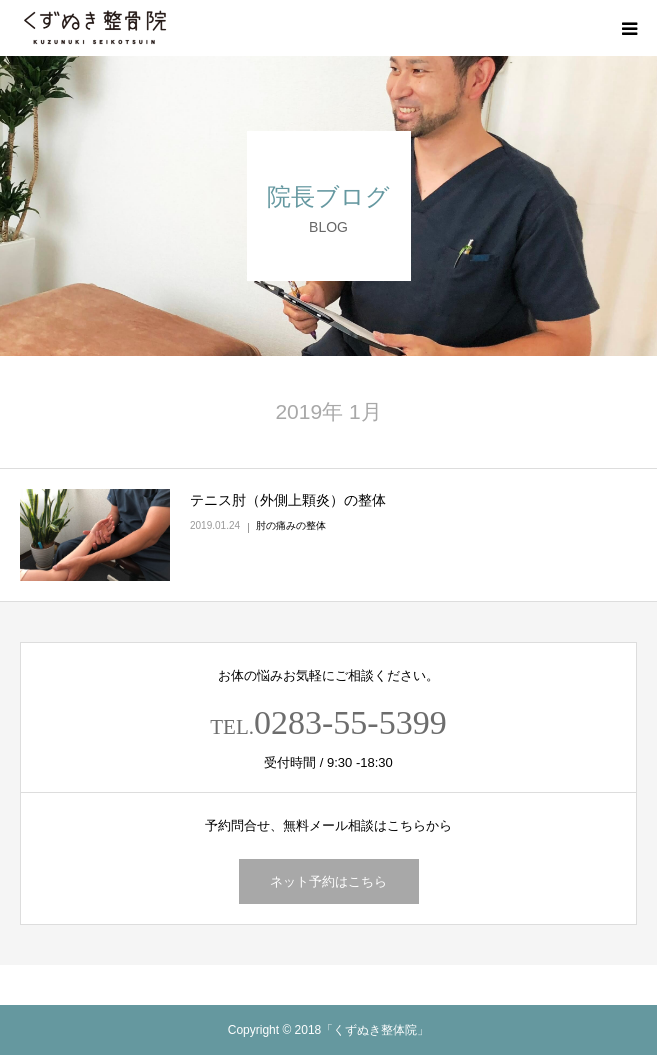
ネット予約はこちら (328, 881)
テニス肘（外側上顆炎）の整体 (288, 500)
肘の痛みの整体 (291, 525)
